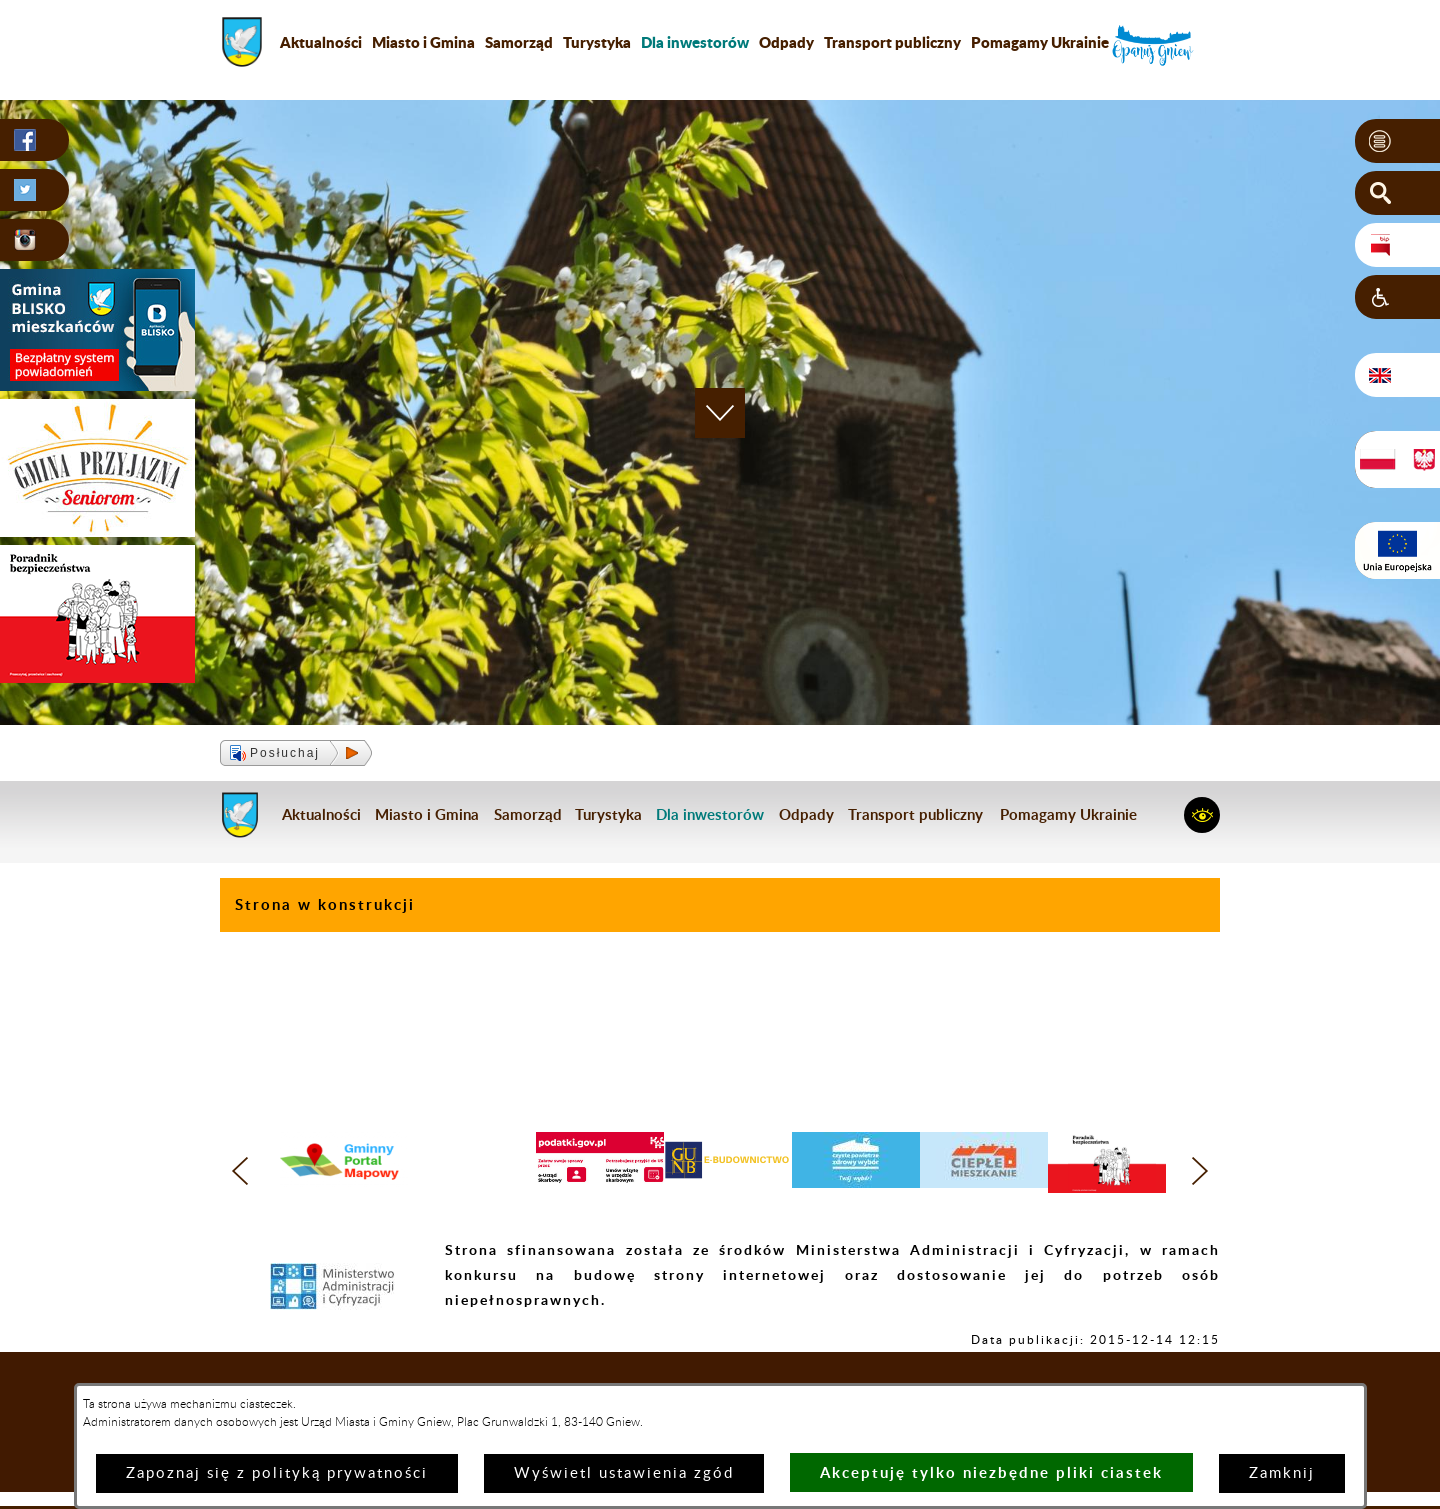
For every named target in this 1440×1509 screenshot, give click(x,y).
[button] (1397, 141)
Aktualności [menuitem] (321, 42)
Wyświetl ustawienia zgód (624, 1473)
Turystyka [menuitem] (597, 42)
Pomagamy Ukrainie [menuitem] (1040, 42)
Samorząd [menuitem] (519, 42)
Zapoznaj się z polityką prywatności (277, 1473)
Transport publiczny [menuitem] (892, 42)
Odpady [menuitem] (786, 42)
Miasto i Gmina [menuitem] (423, 42)
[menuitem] (695, 42)
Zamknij (1282, 1473)
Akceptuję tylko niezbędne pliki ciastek (991, 1472)
